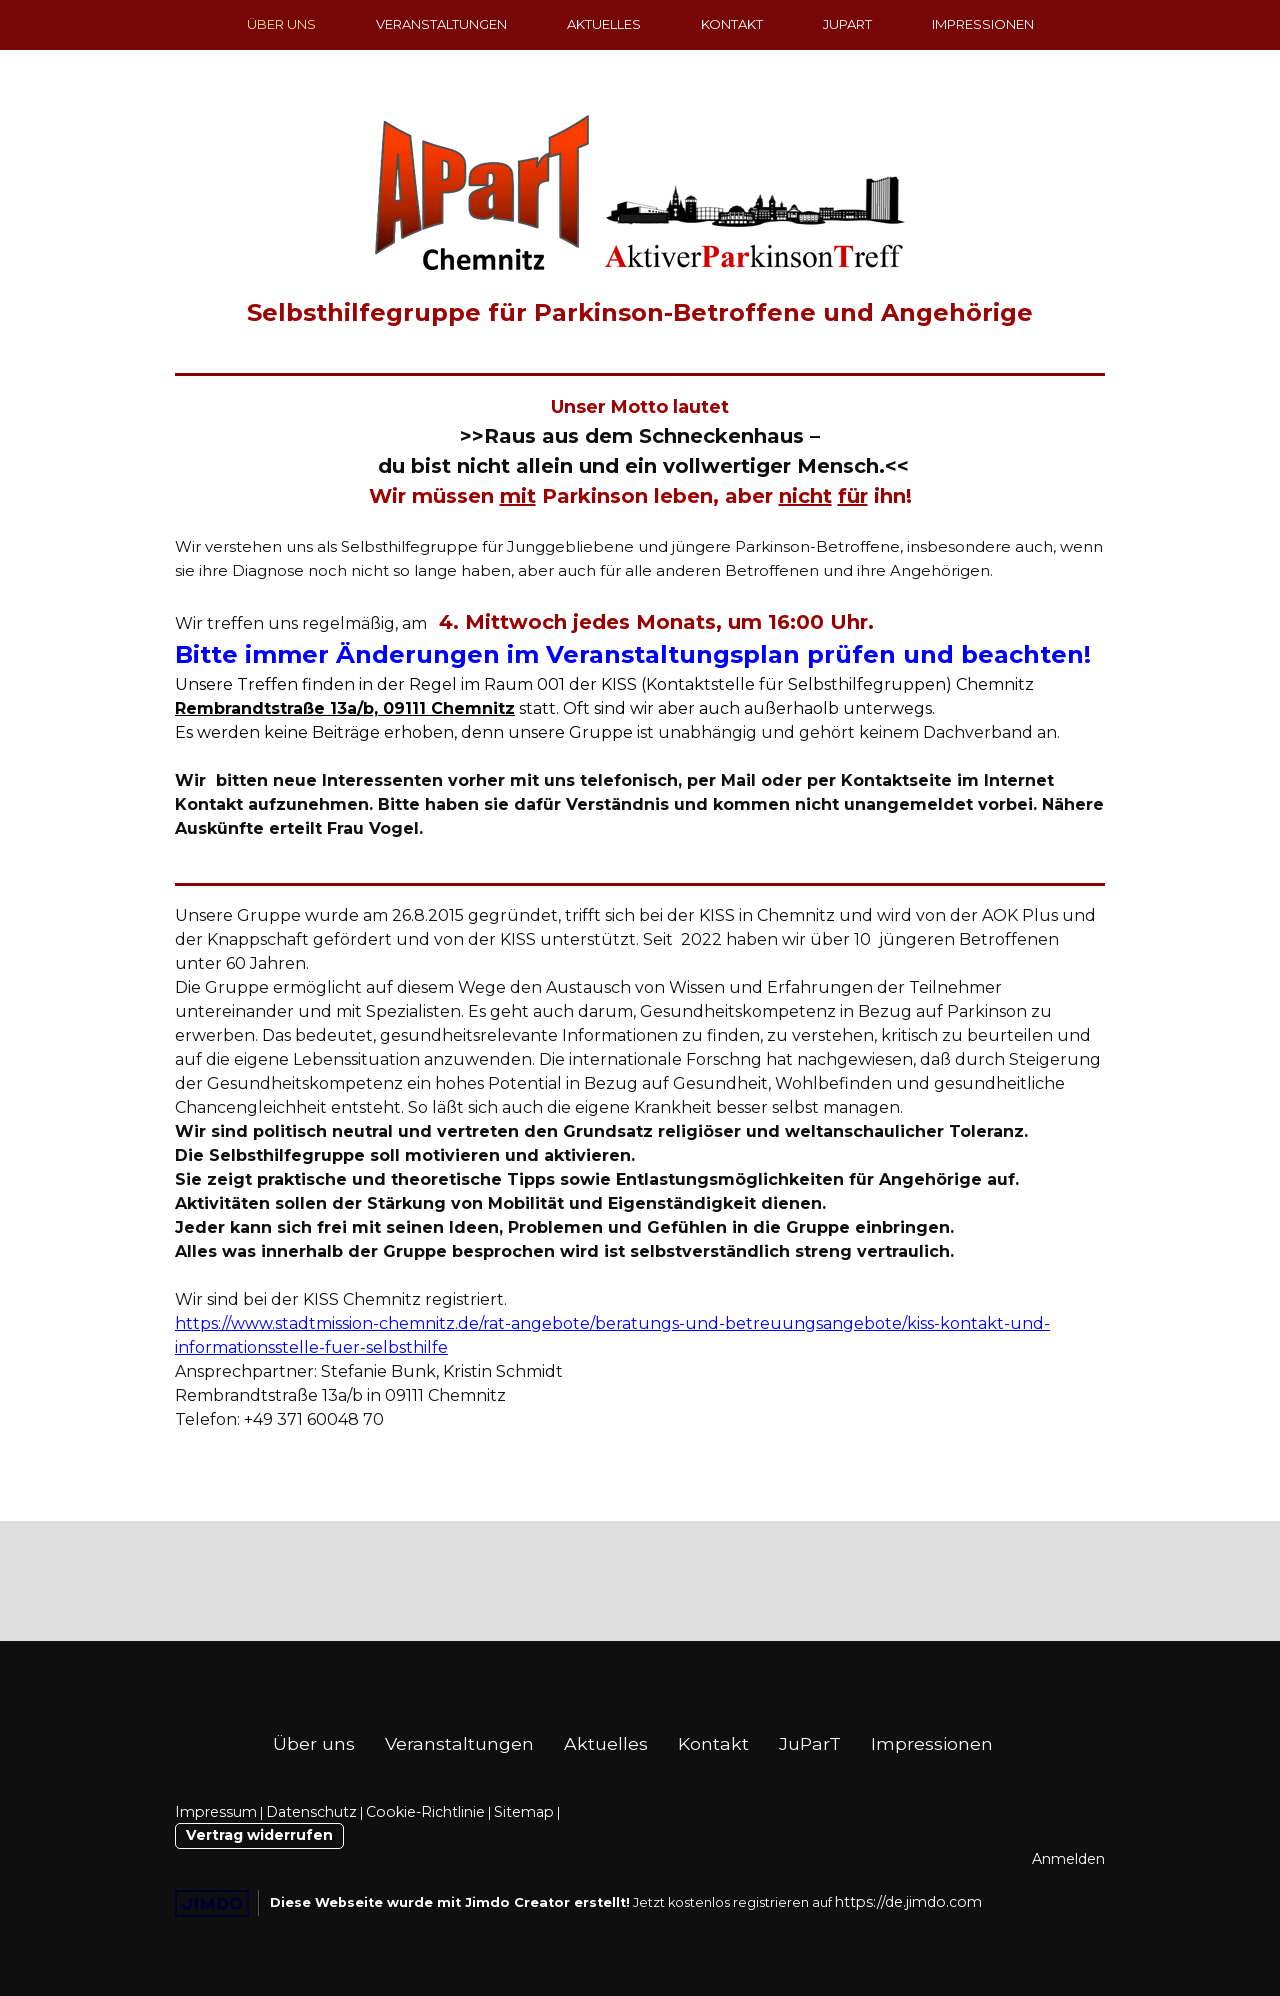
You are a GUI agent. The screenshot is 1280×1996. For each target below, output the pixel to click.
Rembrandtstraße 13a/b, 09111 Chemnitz (345, 708)
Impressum (216, 1812)
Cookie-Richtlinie (425, 1812)
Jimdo (212, 1903)
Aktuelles (604, 24)
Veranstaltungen (441, 24)
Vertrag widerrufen (259, 1835)
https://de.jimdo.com (908, 1902)
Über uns (281, 24)
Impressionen (983, 24)
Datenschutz (311, 1812)
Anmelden (1068, 1859)
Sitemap (524, 1812)
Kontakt (732, 24)
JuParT (847, 24)
